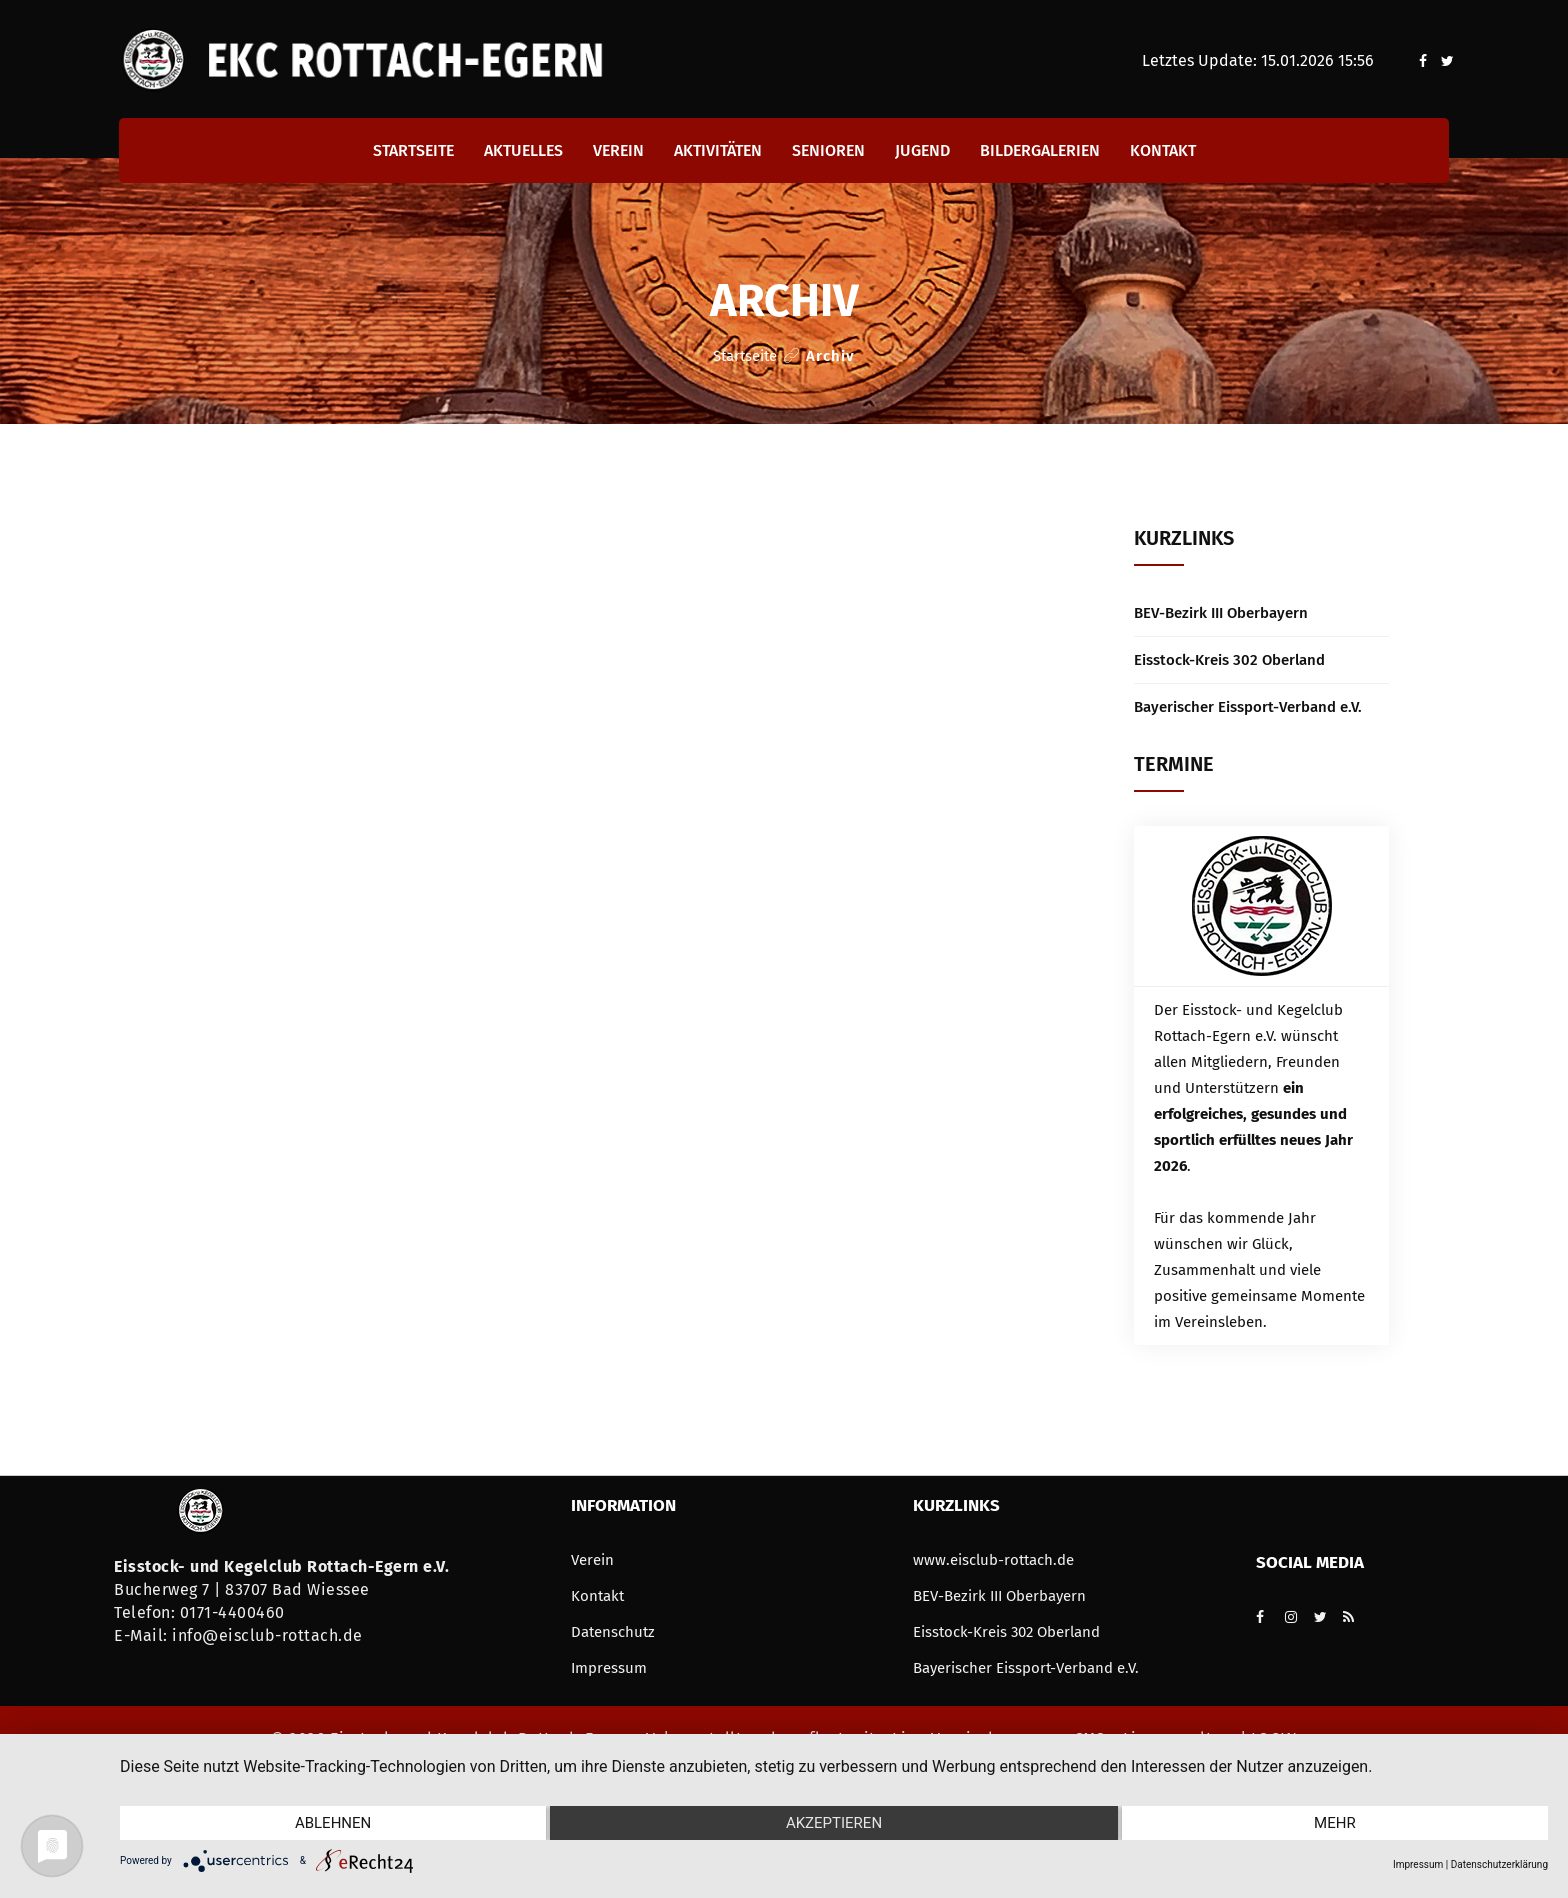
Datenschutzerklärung (1499, 1864)
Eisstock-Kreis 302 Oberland (1229, 660)
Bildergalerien (1040, 150)
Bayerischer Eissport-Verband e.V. (1248, 707)
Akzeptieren (834, 1823)
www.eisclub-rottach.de (993, 1560)
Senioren (828, 150)
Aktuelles (523, 150)
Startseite (413, 150)
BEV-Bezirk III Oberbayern (1221, 613)
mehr (1335, 1823)
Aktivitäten (718, 150)
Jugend (922, 150)
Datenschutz (613, 1632)
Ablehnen (333, 1823)
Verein (618, 150)
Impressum (609, 1668)
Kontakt (1163, 150)
